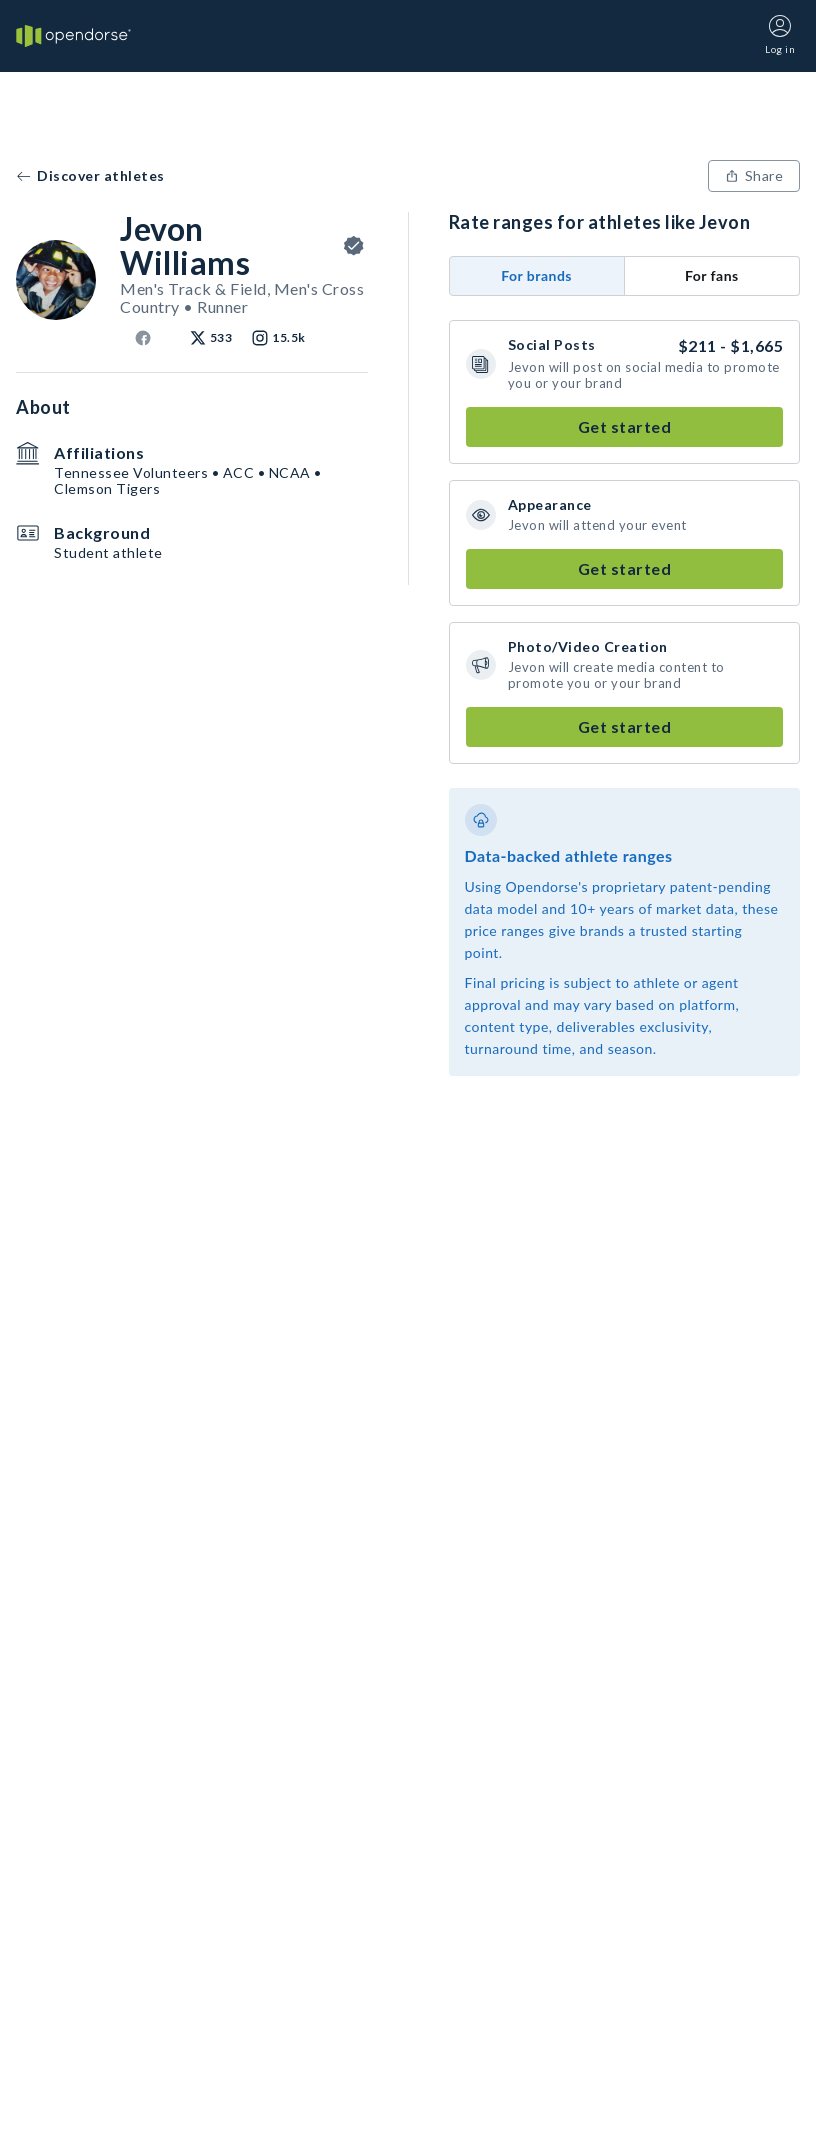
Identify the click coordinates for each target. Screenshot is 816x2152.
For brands (536, 275)
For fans (712, 275)
